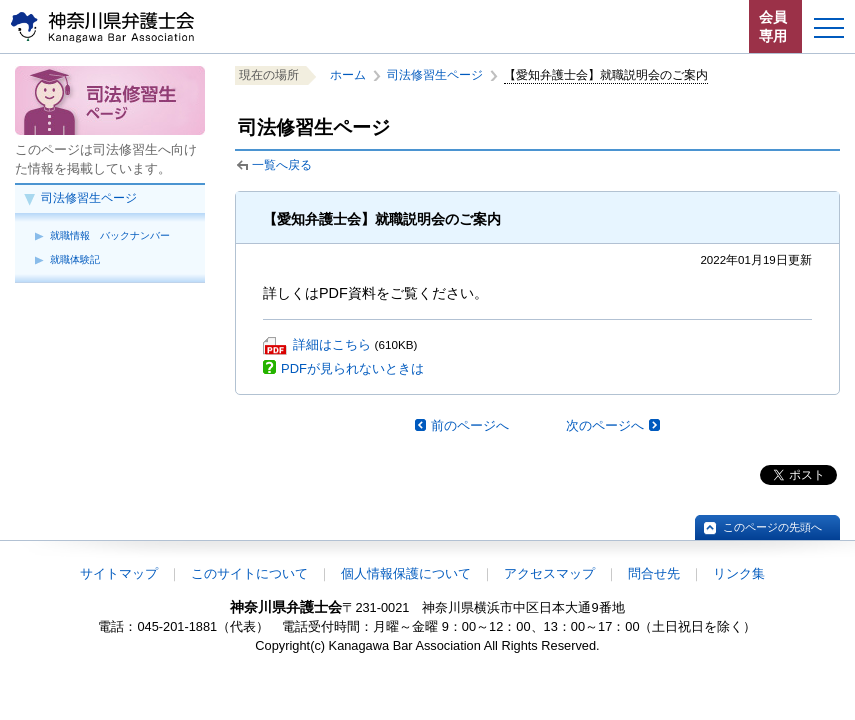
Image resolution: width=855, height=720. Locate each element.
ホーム (348, 75)
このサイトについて (249, 573)
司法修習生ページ (89, 198)
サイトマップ (119, 573)
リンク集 (739, 573)
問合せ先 (654, 573)
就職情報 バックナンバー (110, 235)
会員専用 (773, 26)
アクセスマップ (549, 573)
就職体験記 (75, 259)
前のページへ (470, 425)
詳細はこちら (332, 344)
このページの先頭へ (772, 527)
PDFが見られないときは (352, 368)
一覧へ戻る (282, 165)
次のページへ (605, 425)
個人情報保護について (406, 573)
